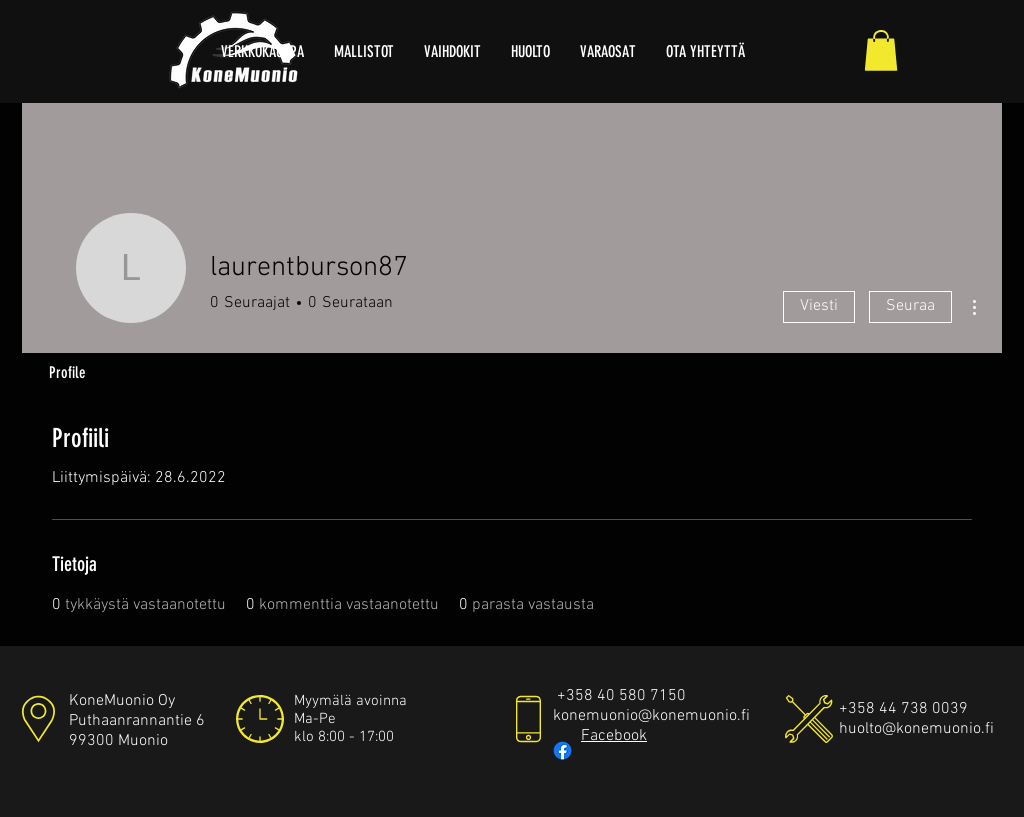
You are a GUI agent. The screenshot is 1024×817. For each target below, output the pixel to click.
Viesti (819, 306)
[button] (881, 50)
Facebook (614, 736)
